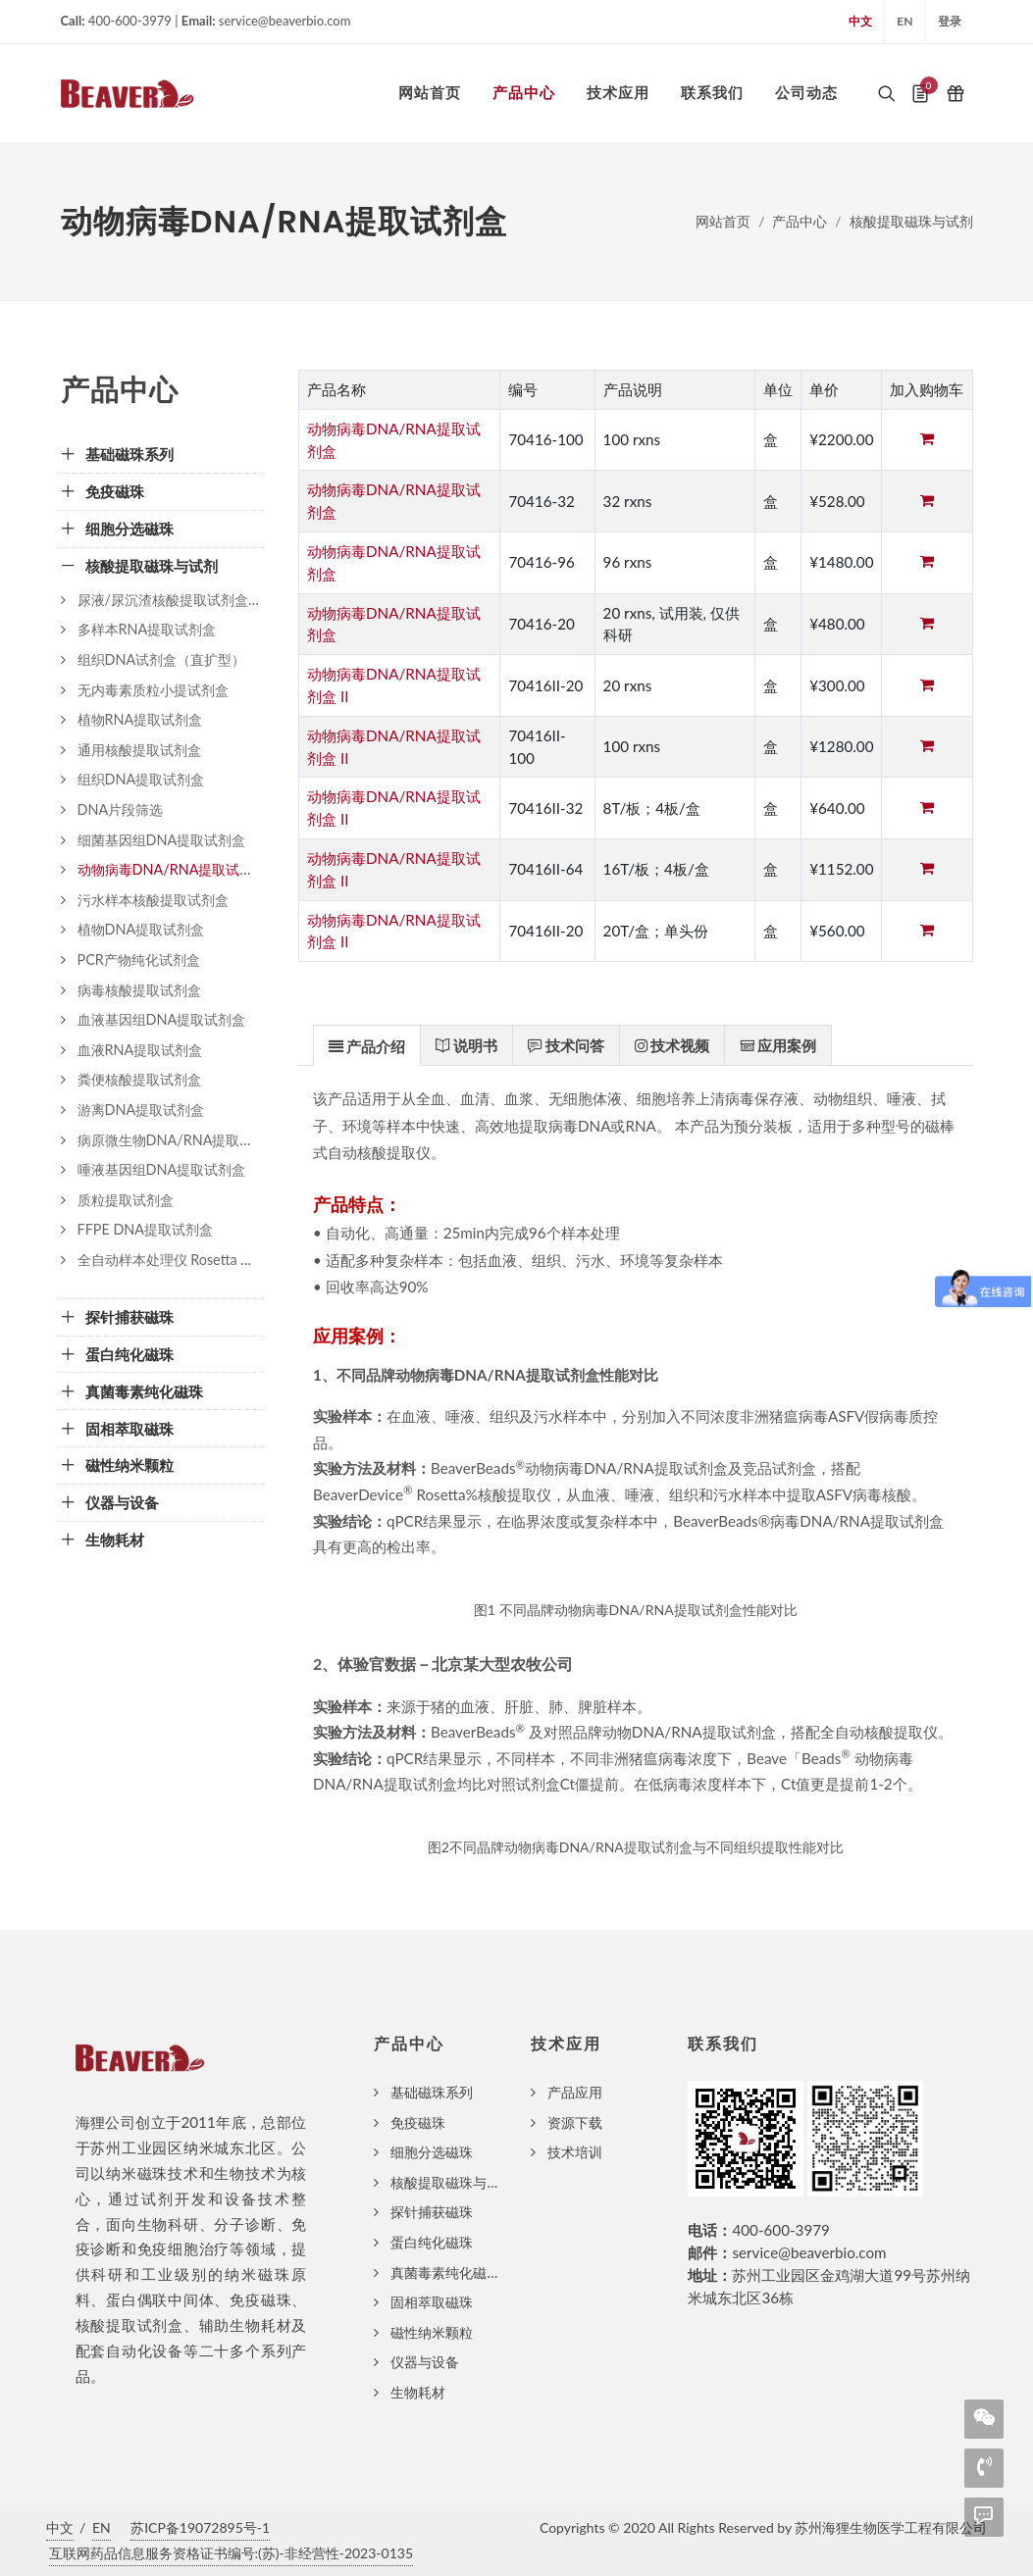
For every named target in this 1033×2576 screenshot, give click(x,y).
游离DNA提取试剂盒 (141, 1109)
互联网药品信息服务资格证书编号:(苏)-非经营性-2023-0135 (231, 2553)
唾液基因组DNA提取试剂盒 (161, 1169)
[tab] (367, 1045)
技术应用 (566, 2044)
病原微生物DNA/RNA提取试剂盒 (179, 1140)
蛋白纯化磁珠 (431, 2242)
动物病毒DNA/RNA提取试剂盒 (172, 869)
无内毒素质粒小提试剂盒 (153, 690)
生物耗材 (417, 2392)
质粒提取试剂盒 (125, 1199)
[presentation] (367, 1046)
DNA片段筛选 (120, 809)
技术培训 (574, 2152)
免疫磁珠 (417, 2122)
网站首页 (723, 221)
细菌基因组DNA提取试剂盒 (161, 840)
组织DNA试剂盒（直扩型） (161, 659)
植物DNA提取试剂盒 (141, 929)
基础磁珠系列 (431, 2092)
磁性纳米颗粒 (431, 2332)
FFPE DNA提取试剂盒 (145, 1229)
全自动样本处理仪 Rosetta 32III (173, 1259)
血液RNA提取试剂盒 (140, 1049)
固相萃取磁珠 (431, 2302)
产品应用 (574, 2092)
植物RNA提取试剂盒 (140, 719)
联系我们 (723, 2044)
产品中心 (799, 221)
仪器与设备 (424, 2361)
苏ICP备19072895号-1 (200, 2527)
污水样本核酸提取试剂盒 (153, 899)
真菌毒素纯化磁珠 (445, 2272)
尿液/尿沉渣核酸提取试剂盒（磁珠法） (197, 599)
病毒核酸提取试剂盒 (139, 990)
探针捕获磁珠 (431, 2211)
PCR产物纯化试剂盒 (138, 959)
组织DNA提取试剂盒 (141, 779)
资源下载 (574, 2122)
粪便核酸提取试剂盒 (139, 1079)
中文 (860, 21)
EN (904, 21)
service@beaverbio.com (809, 2252)
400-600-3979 (780, 2230)
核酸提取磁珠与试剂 (911, 221)
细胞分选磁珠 (431, 2152)
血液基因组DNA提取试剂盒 (161, 1019)
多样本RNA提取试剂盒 (147, 629)
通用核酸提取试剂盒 (139, 749)
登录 (949, 21)
